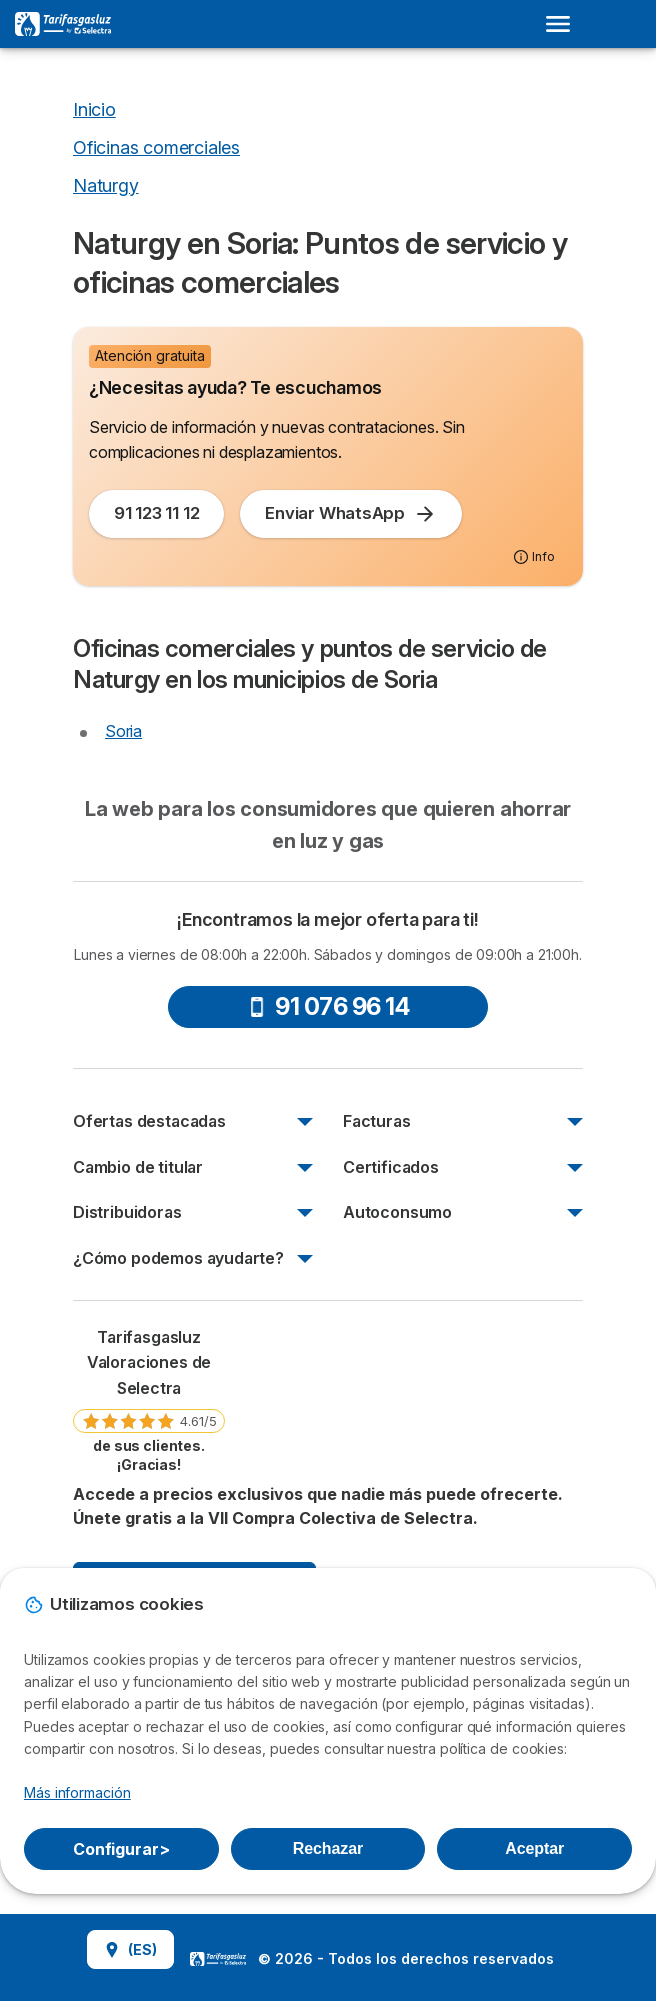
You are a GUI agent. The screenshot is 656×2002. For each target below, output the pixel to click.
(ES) (130, 1949)
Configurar (121, 1849)
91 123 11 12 (156, 513)
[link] (149, 1399)
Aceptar (534, 1848)
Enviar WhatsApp (351, 514)
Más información (77, 1792)
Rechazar (328, 1848)
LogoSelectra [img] (218, 1959)
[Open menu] (564, 24)
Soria (123, 731)
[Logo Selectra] (63, 24)
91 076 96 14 (328, 1006)
